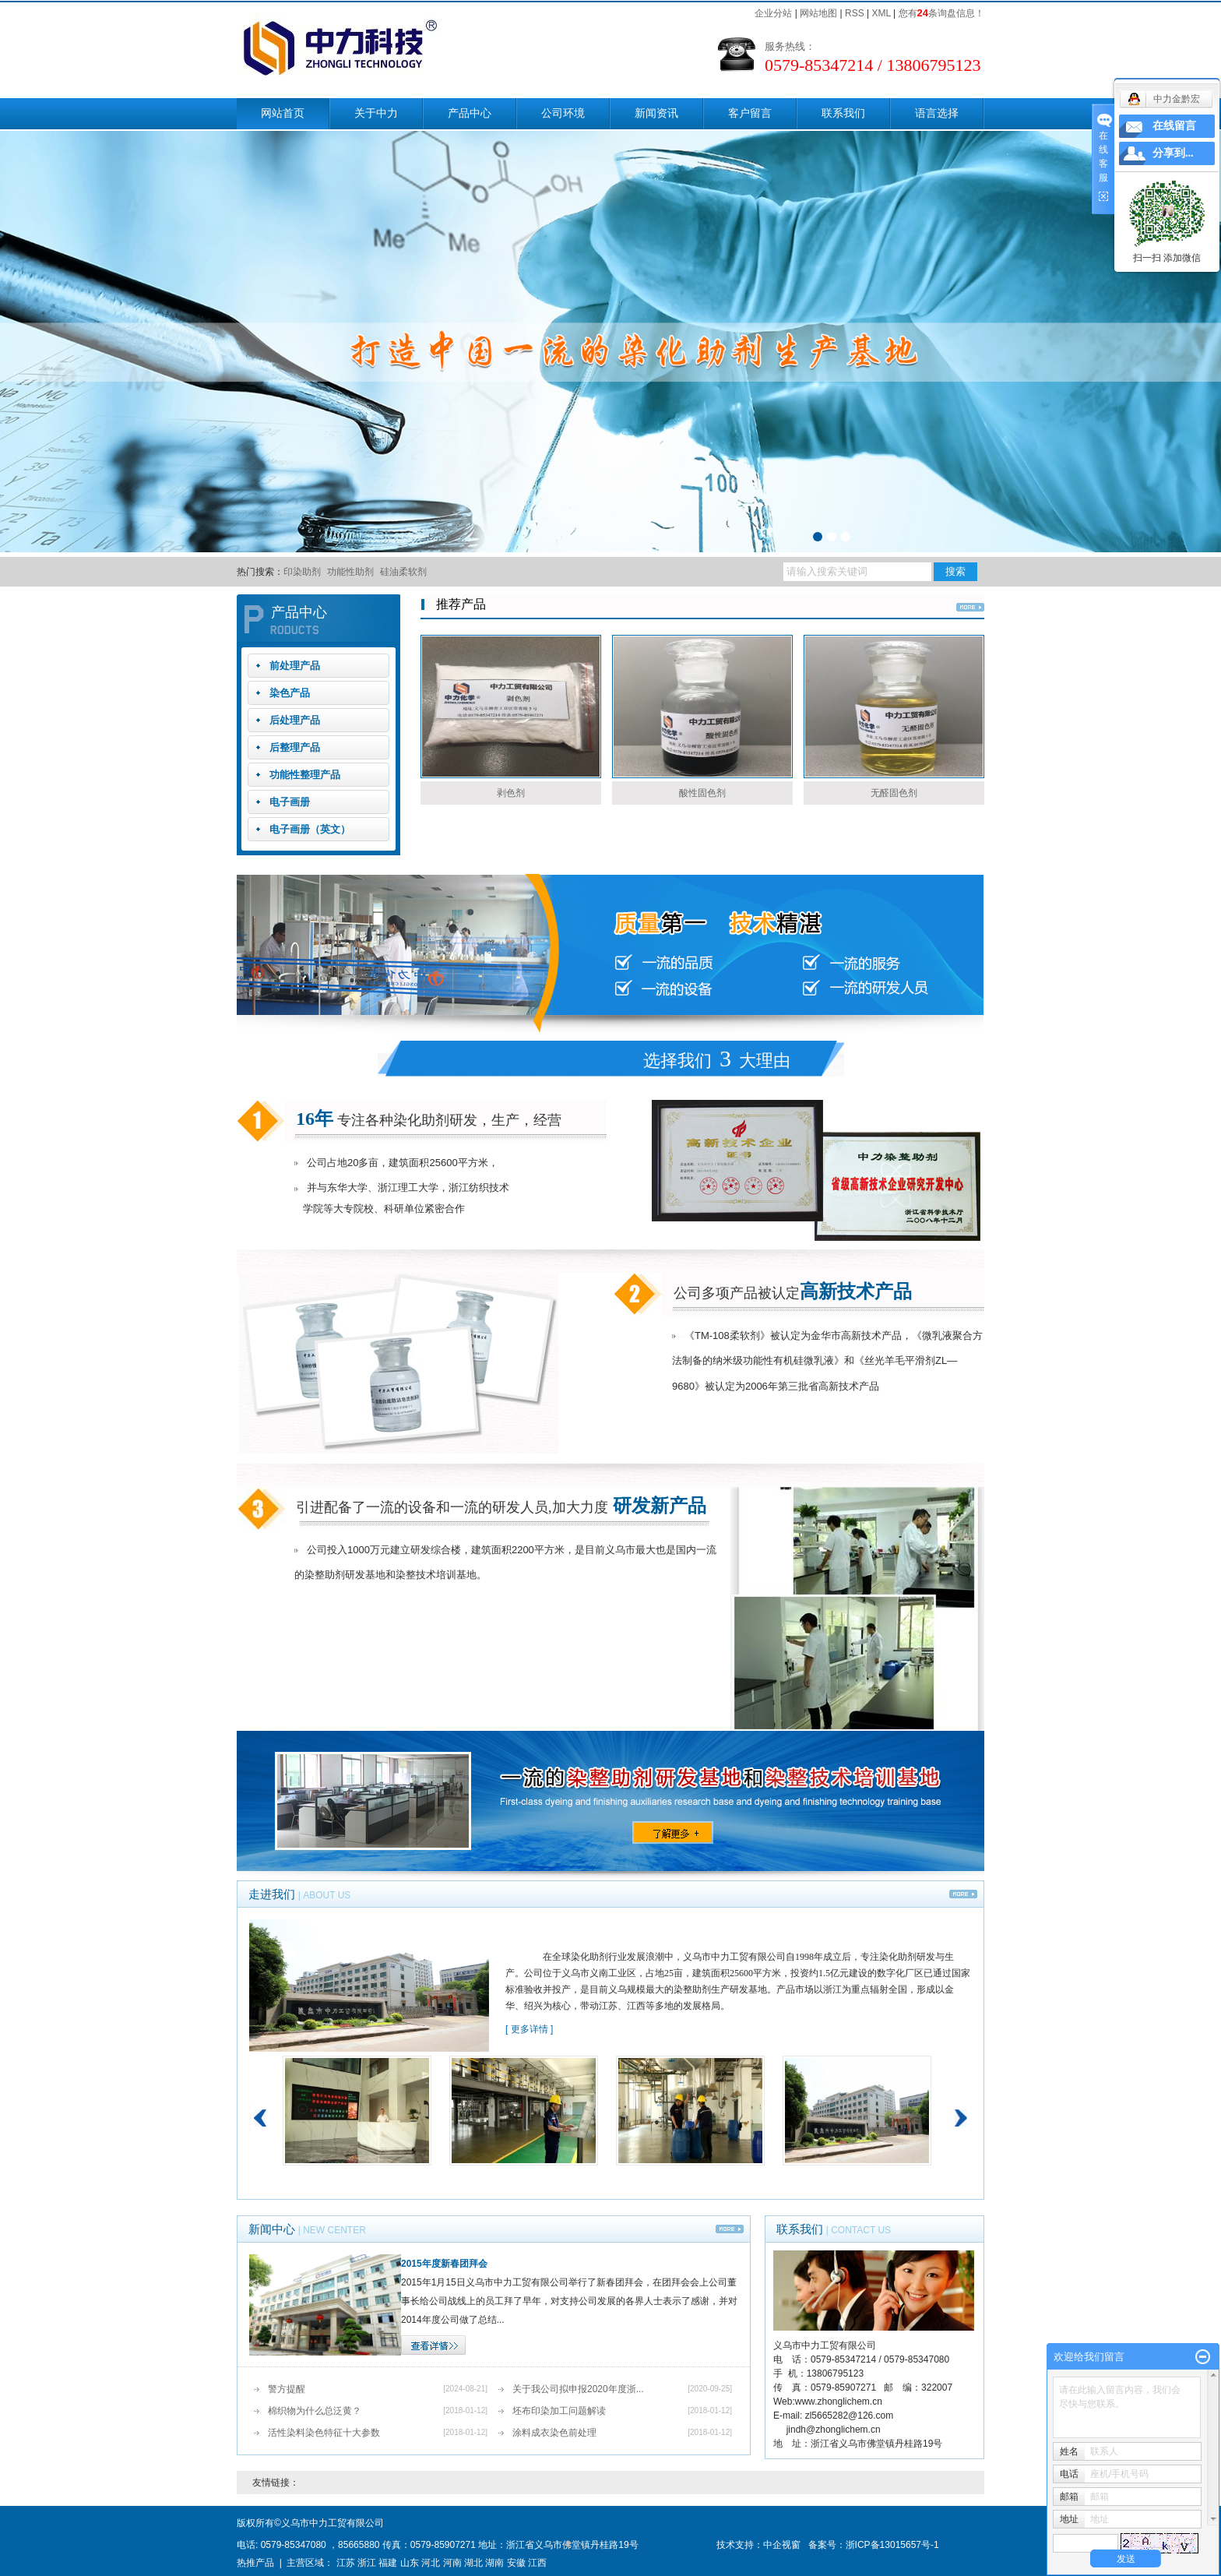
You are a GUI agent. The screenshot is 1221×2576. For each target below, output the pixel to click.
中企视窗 (782, 2544)
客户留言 (750, 113)
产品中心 (469, 113)
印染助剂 (302, 571)
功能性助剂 (350, 571)
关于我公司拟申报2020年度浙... (578, 2389)
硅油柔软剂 (403, 571)
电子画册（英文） (309, 829)
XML (881, 13)
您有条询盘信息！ (941, 13)
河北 (430, 2562)
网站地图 (818, 13)
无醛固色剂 (894, 793)
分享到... (1173, 153)
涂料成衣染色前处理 (554, 2432)
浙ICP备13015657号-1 (892, 2544)
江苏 (345, 2562)
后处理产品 (294, 720)
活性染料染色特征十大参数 (324, 2432)
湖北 (473, 2562)
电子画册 (289, 802)
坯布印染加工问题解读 (559, 2410)
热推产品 (255, 2562)
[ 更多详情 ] (529, 2029)
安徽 (516, 2562)
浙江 (366, 2562)
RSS (854, 13)
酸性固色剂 (702, 793)
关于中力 (376, 113)
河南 (452, 2562)
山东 (409, 2562)
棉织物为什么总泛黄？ (314, 2410)
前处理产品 (294, 665)
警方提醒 (286, 2389)
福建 (387, 2562)
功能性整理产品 (304, 775)
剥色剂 (511, 793)
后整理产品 (294, 747)
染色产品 (289, 693)
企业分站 (773, 13)
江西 (537, 2562)
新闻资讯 (656, 113)
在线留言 (1174, 126)
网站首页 (282, 113)
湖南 (494, 2562)
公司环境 (563, 113)
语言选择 (937, 113)
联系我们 (843, 113)
